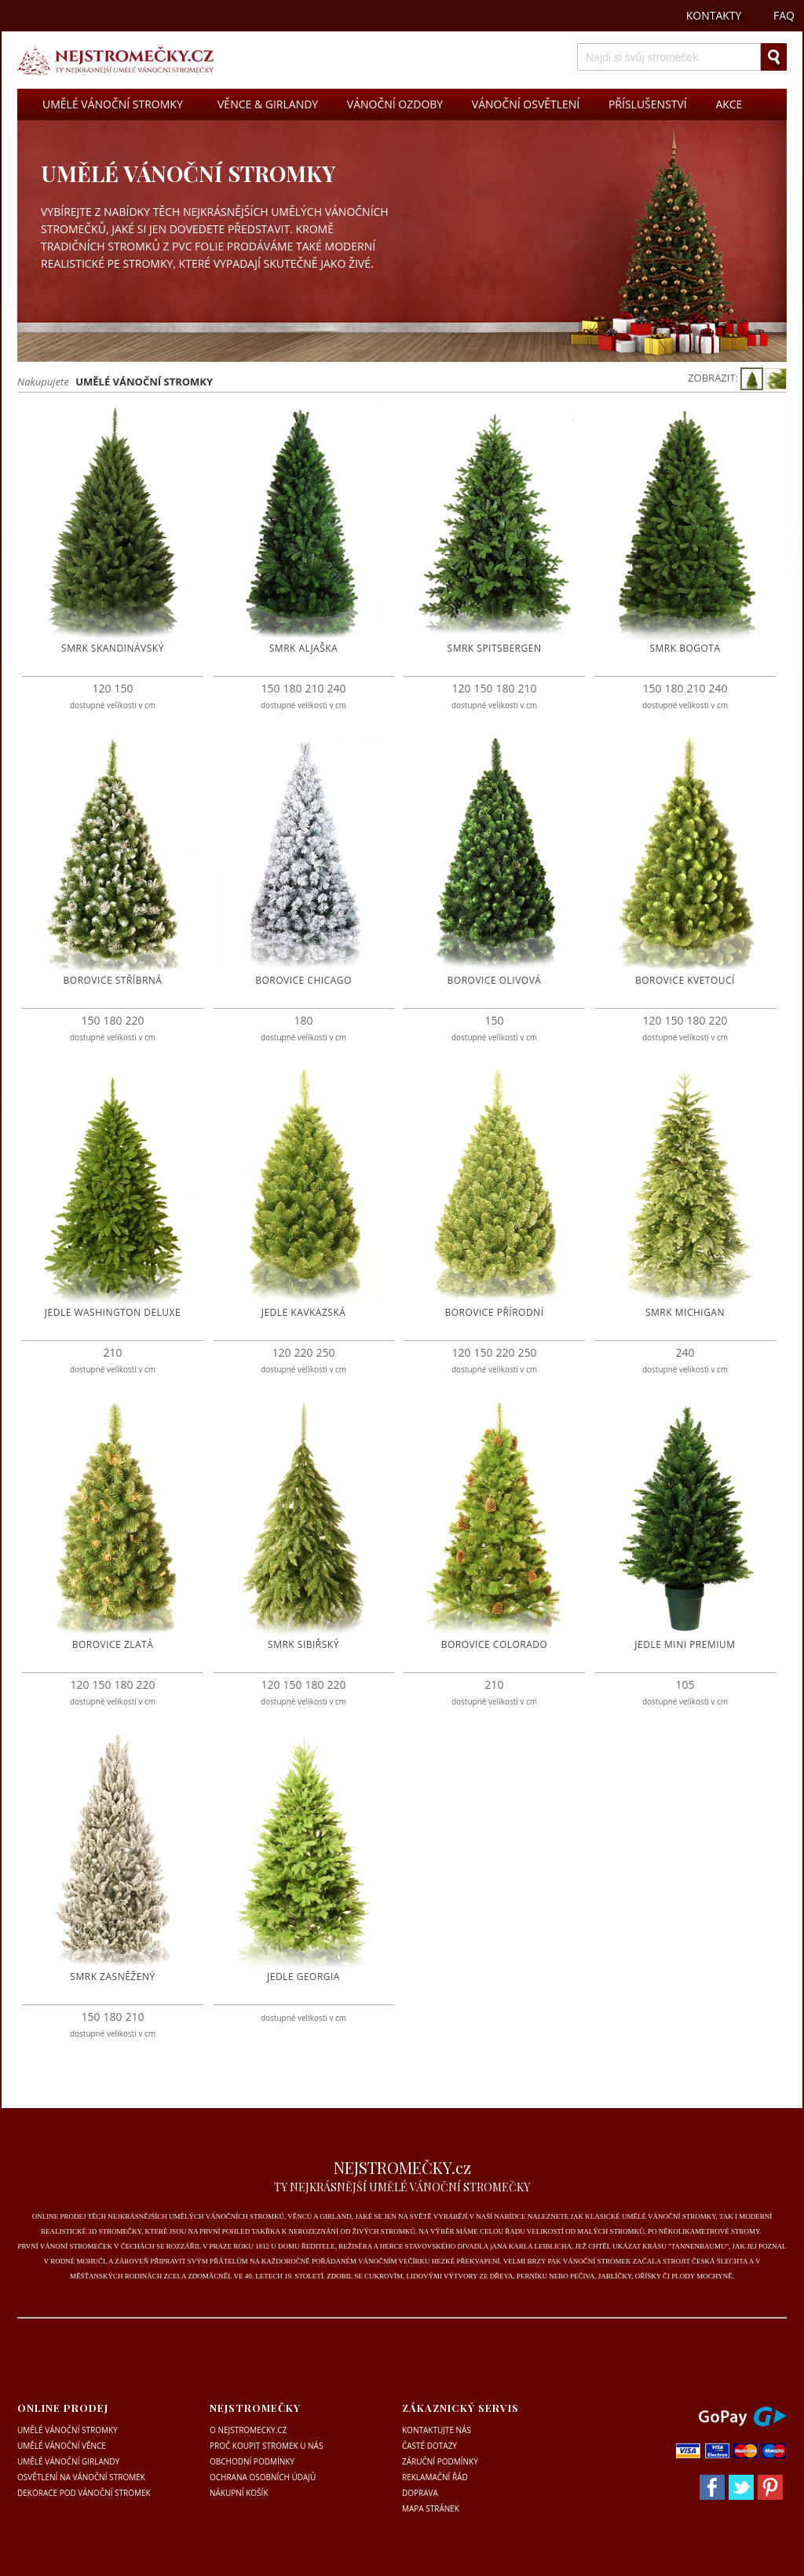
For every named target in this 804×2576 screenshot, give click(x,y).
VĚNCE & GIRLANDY (267, 104)
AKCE (728, 104)
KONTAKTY (714, 15)
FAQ (784, 15)
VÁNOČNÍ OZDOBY (395, 104)
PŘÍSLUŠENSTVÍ (647, 104)
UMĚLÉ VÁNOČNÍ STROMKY (112, 104)
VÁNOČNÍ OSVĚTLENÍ (525, 104)
